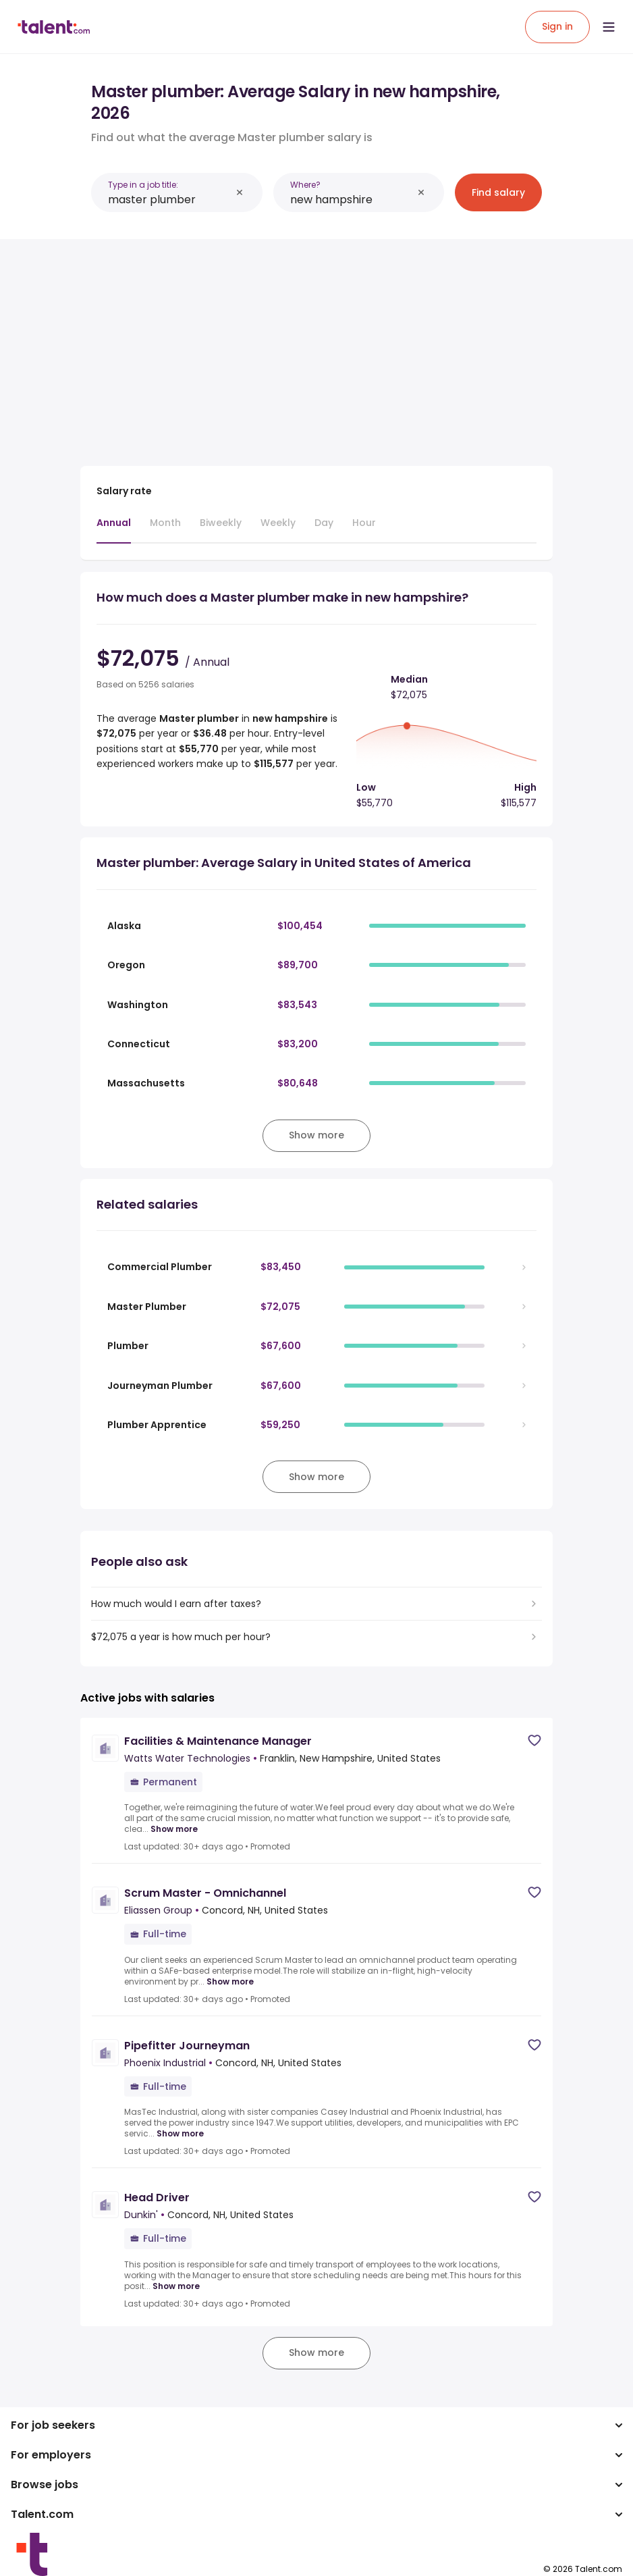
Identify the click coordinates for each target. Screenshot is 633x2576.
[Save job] (534, 1740)
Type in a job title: (143, 184)
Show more (174, 1829)
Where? (305, 184)
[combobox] (169, 199)
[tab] (114, 529)
